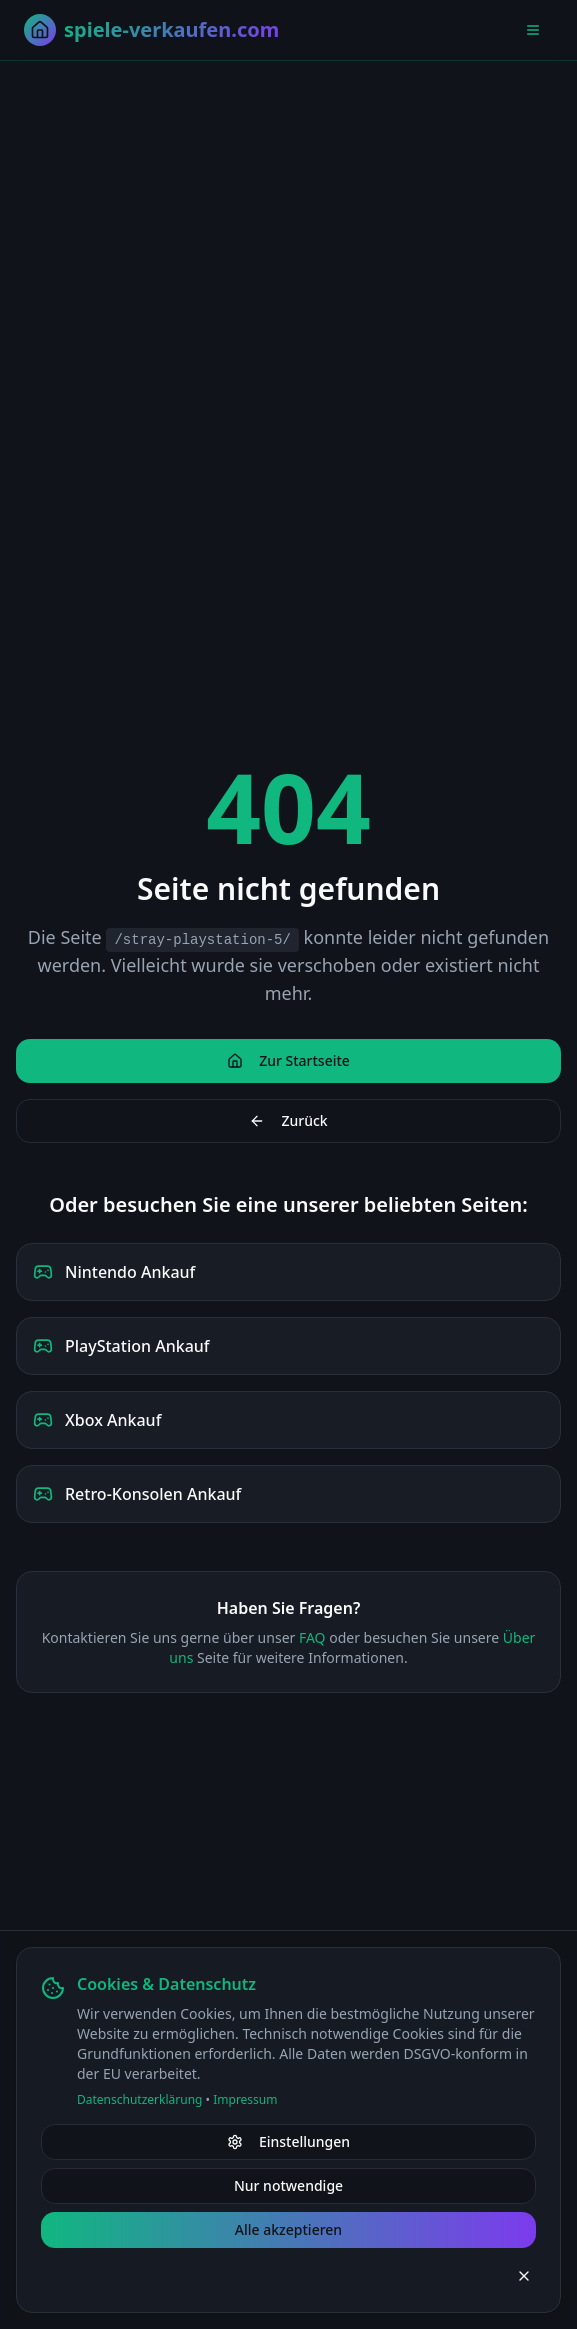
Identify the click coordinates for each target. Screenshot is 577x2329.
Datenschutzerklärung (139, 2099)
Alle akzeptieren (288, 2229)
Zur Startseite (288, 1060)
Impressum (245, 2099)
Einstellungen (288, 2141)
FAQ (312, 1637)
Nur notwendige (288, 2185)
